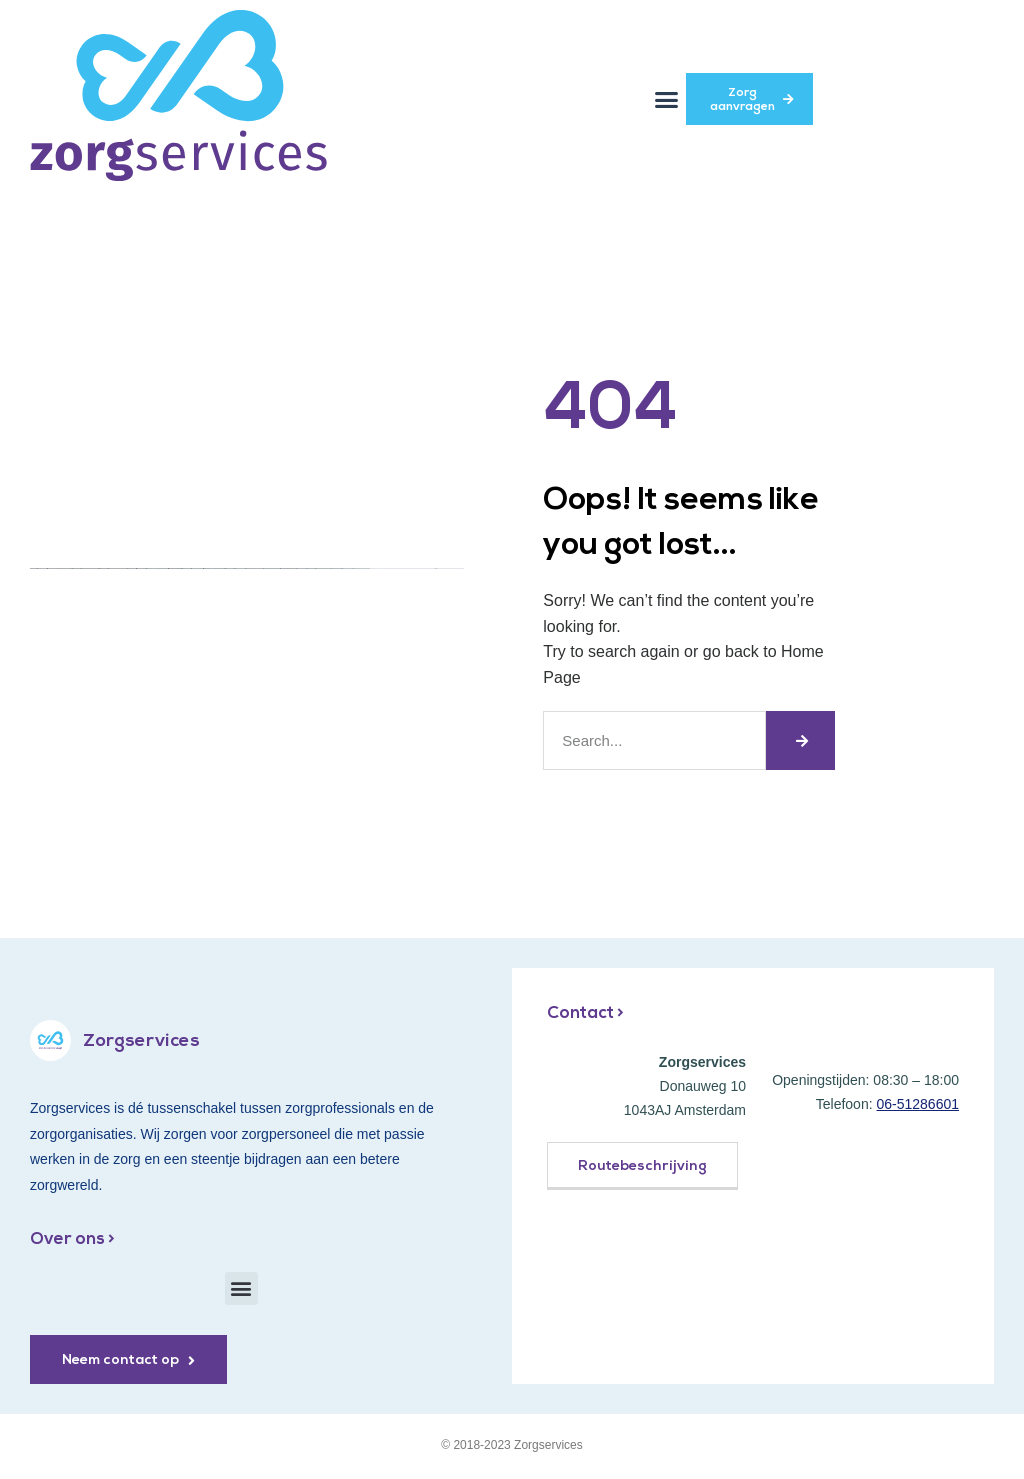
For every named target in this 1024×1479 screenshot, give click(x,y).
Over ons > (72, 1239)
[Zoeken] (800, 740)
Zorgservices (141, 1041)
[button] (667, 99)
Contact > (585, 1013)
